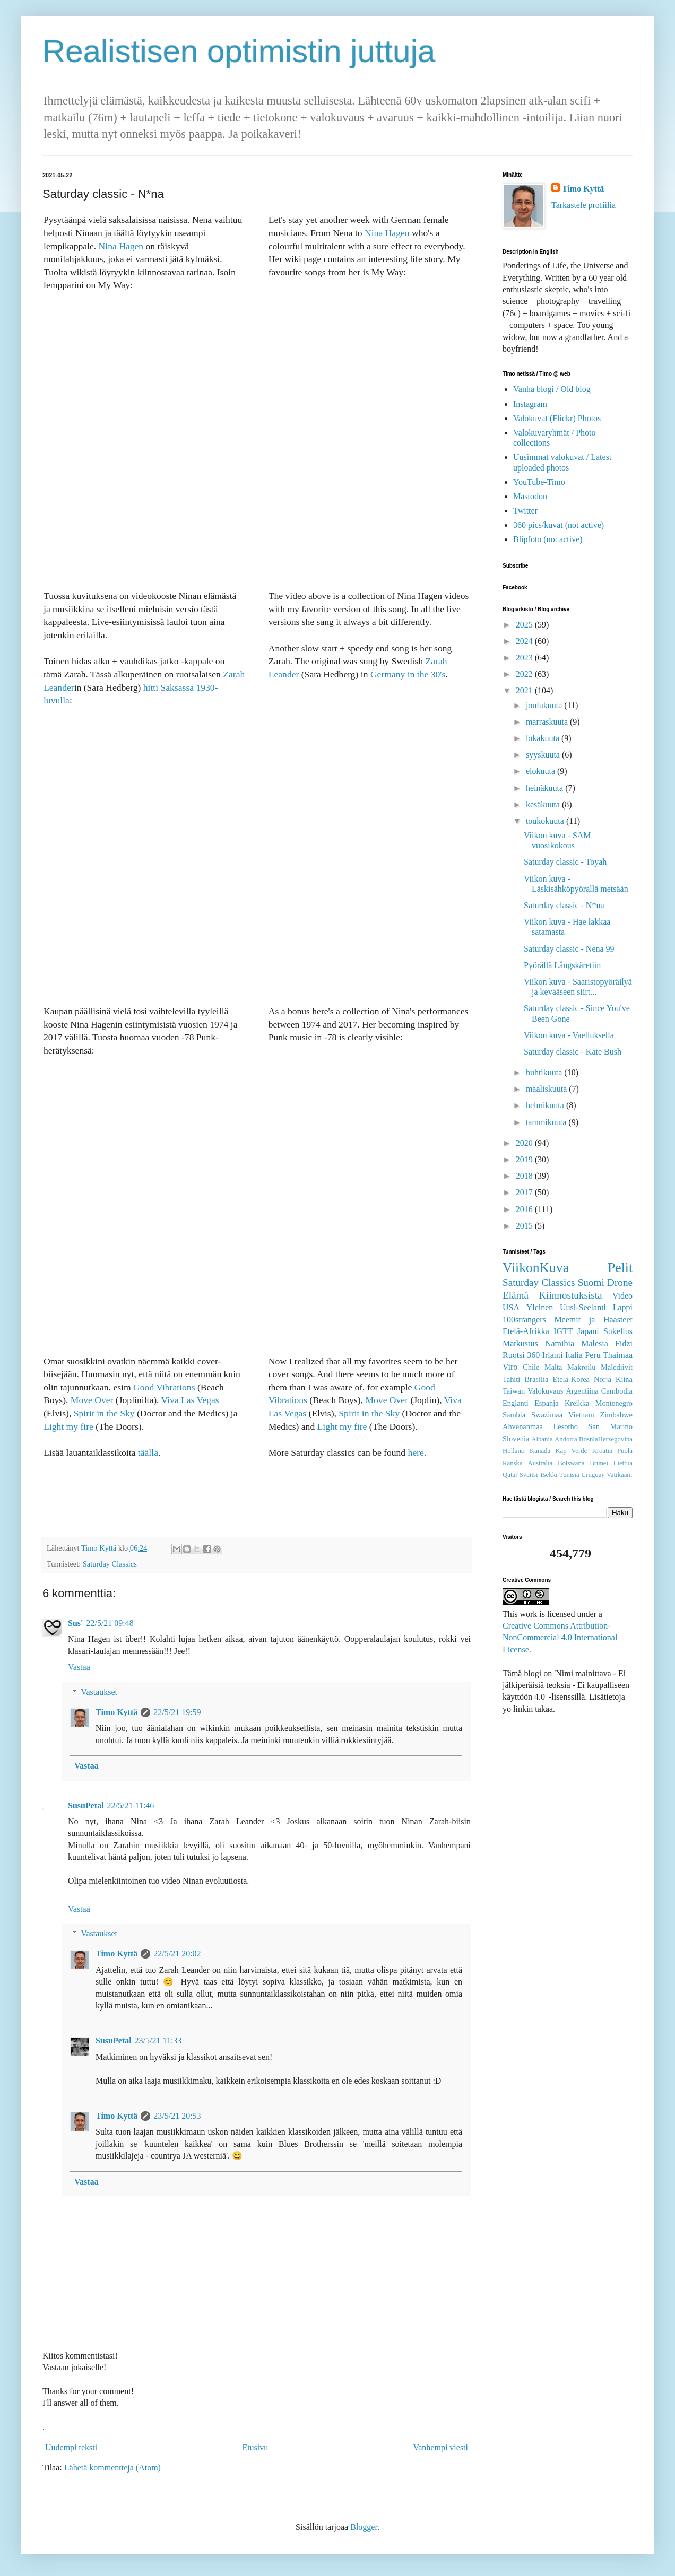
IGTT (563, 1331)
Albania (542, 1439)
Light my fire (68, 1426)
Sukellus (618, 1331)
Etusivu (255, 2447)
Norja (602, 1379)
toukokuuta (546, 820)
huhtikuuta (545, 1072)
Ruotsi (514, 1355)
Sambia (514, 1415)
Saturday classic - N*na (564, 905)
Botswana (571, 1463)
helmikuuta (546, 1105)
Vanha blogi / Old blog (552, 389)
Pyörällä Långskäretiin (562, 965)
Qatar (510, 1474)
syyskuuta (544, 754)
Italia (574, 1355)
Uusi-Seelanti (583, 1307)
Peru (592, 1355)
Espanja (546, 1403)
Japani (588, 1331)
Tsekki (549, 1474)
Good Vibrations (164, 1387)
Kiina (624, 1379)
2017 (525, 1192)
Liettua (623, 1463)
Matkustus (520, 1343)
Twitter (525, 510)
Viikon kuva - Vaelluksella (569, 1035)
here (416, 1452)
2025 (525, 624)
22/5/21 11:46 (130, 1805)
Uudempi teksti (71, 2447)
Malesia (594, 1343)
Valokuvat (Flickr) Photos (557, 418)
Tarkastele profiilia (583, 205)
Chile (531, 1367)
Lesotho (565, 1426)
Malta (553, 1367)
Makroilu (581, 1367)
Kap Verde (571, 1451)
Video (622, 1295)
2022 (525, 673)
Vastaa (79, 1667)
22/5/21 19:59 (177, 1712)
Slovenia (516, 1438)
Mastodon (530, 496)
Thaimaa (618, 1355)
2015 (525, 1225)
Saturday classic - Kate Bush (572, 1051)
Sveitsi (529, 1474)
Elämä (516, 1295)
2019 (525, 1159)
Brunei (599, 1463)
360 (533, 1355)
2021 (525, 690)
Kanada (540, 1451)
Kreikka (577, 1403)
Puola (625, 1451)
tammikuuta (547, 1122)
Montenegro (614, 1403)
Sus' (75, 1623)
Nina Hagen (121, 246)
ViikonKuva (536, 1267)
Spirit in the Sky (104, 1413)
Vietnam (581, 1415)
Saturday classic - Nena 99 (569, 948)
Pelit (620, 1267)
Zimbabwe (616, 1415)
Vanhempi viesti (440, 2447)
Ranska (513, 1463)
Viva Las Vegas (190, 1400)
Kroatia (602, 1451)
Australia (539, 1463)
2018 (525, 1175)
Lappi (623, 1307)
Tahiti (511, 1379)
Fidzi (624, 1343)
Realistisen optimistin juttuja (238, 51)
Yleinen (539, 1307)
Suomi (591, 1282)
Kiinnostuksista (570, 1295)
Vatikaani (619, 1474)
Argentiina (582, 1391)
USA (511, 1307)
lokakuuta (543, 738)
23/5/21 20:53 (177, 2115)
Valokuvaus (545, 1391)
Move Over (92, 1400)
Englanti (516, 1403)
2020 (525, 1142)
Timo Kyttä (116, 1712)
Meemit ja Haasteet (593, 1319)
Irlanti (552, 1355)
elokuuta (541, 771)
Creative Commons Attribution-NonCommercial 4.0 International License (560, 1637)
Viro (510, 1366)
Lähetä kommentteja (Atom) (112, 2467)
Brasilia (537, 1379)
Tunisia (569, 1474)
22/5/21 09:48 (109, 1623)
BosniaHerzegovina (606, 1439)
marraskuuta (548, 721)
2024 (525, 641)
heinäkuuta (545, 788)
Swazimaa (546, 1415)
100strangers (524, 1319)
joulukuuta (545, 705)
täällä (148, 1452)
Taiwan (514, 1391)
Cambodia (617, 1391)
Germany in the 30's (407, 674)
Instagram (530, 403)
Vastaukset (99, 1691)
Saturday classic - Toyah (565, 861)
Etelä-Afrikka (526, 1331)
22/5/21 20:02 (177, 1953)
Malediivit (617, 1367)
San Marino (610, 1426)
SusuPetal (86, 1805)
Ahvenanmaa (523, 1426)
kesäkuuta (544, 804)
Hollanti (514, 1451)
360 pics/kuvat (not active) (558, 524)
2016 (525, 1209)
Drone (620, 1282)
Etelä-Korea (571, 1379)
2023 (525, 657)
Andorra (566, 1439)
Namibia (559, 1343)
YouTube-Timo (539, 481)
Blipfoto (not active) (548, 539)
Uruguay (593, 1474)
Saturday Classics (110, 1564)
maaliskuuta (547, 1088)
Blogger (363, 2526)
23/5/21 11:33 (158, 2040)
